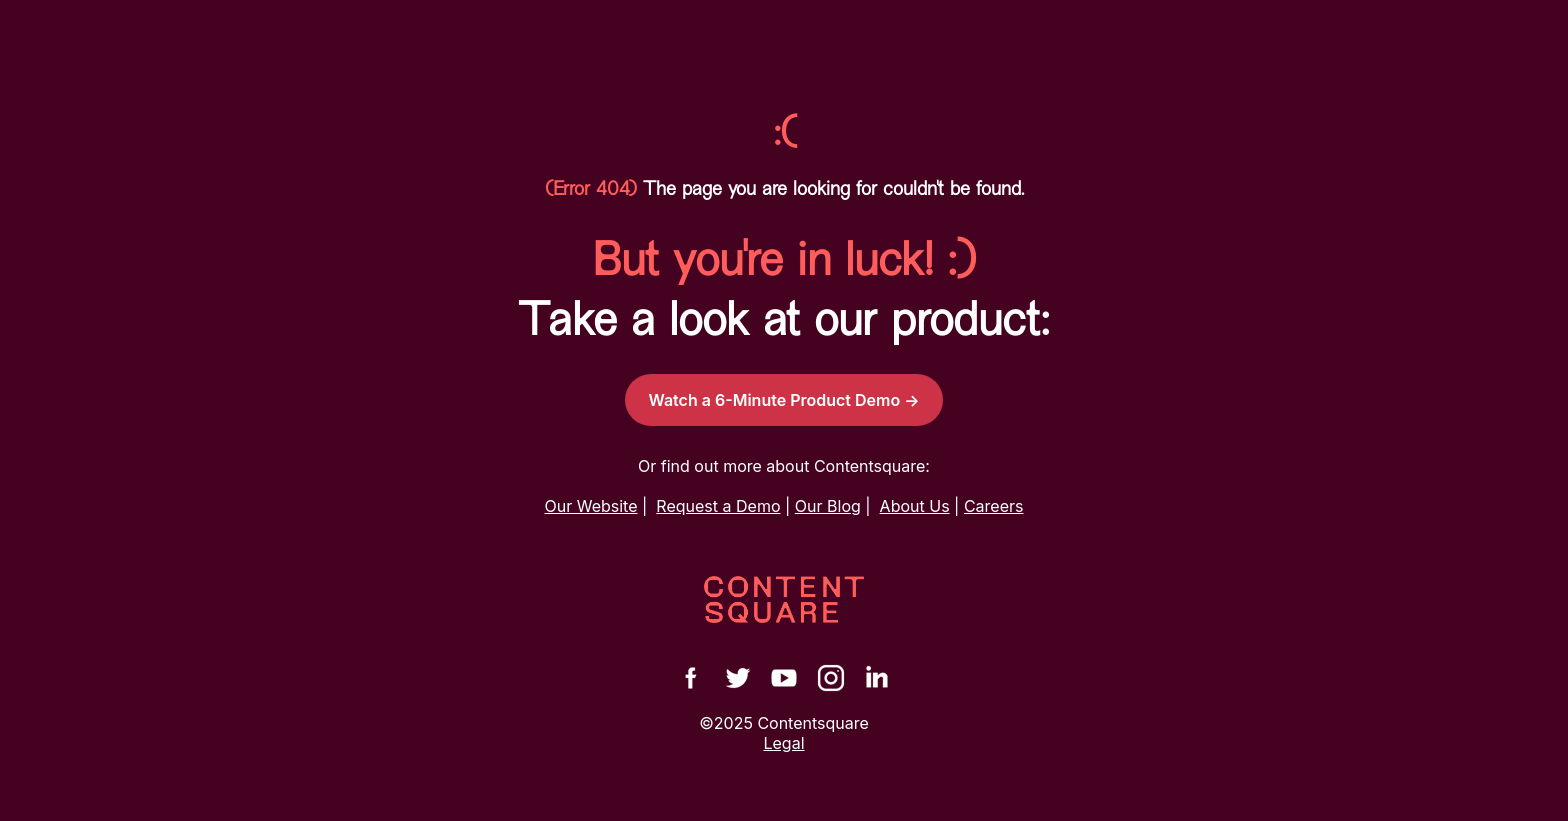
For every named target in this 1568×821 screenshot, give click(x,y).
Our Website (591, 506)
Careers (994, 506)
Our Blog (828, 506)
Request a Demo (718, 506)
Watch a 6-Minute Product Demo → (784, 400)
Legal (783, 743)
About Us (915, 506)
